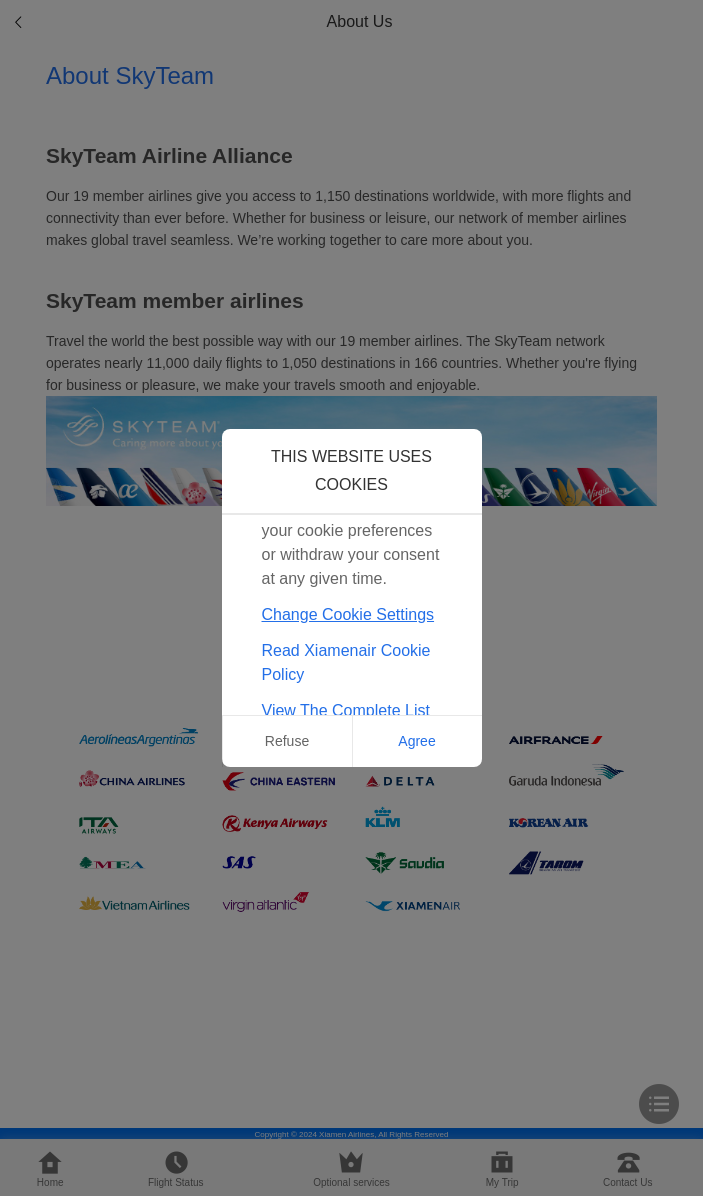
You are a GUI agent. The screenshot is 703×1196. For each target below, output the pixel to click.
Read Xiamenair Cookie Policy (346, 662)
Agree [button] (416, 741)
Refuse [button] (287, 741)
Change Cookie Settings (348, 614)
